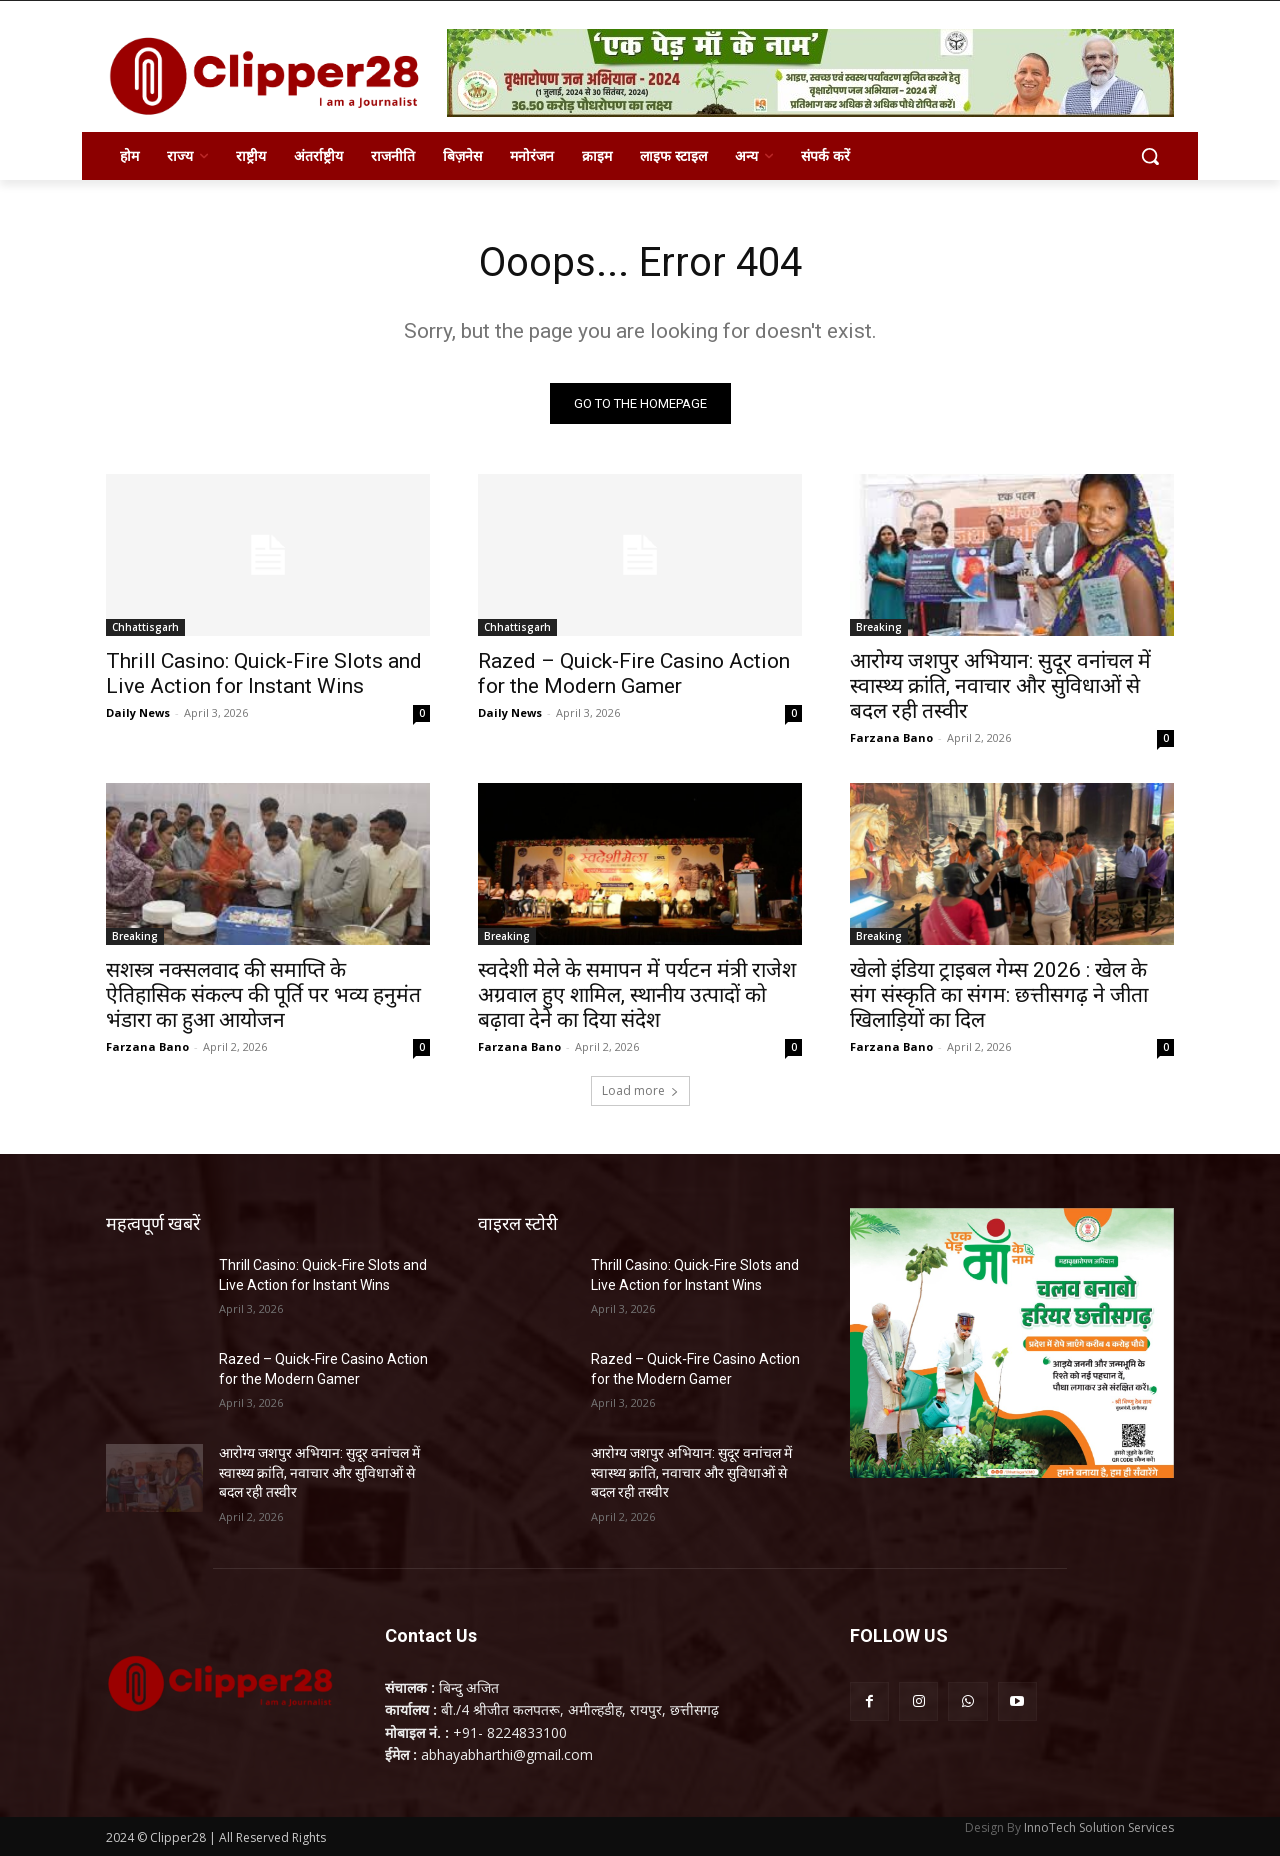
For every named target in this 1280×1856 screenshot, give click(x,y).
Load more (640, 1090)
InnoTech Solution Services (1099, 1827)
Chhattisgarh (145, 627)
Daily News (138, 712)
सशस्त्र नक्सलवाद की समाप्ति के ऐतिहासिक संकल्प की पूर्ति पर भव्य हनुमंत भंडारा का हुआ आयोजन (263, 995)
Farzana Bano (891, 737)
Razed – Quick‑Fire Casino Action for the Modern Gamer (634, 673)
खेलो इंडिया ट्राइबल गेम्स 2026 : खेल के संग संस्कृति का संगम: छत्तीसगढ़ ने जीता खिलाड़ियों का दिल (999, 995)
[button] (1150, 156)
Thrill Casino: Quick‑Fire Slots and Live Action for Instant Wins (264, 673)
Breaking (879, 627)
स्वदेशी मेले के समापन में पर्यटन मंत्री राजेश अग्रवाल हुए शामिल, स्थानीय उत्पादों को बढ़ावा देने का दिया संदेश (637, 995)
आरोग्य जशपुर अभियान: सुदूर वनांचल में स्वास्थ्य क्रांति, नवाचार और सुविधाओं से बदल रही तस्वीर (1000, 686)
